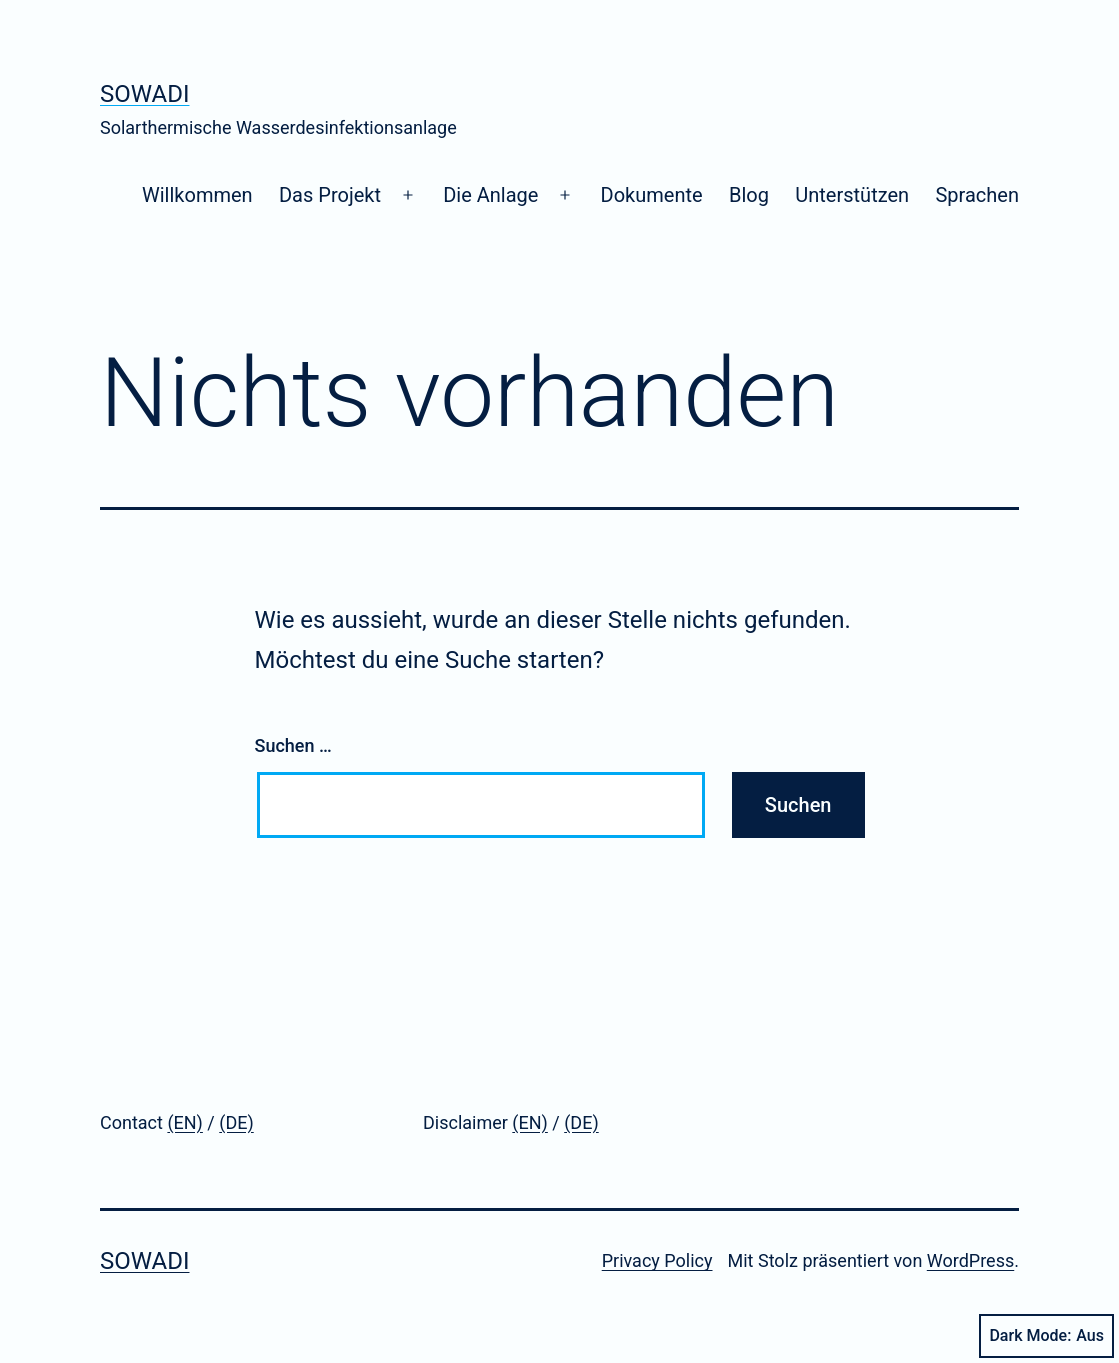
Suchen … (293, 745)
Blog (749, 195)
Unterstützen (852, 195)
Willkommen (197, 195)
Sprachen (977, 195)
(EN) (185, 1122)
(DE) (236, 1122)
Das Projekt (330, 195)
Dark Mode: (1046, 1336)
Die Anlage (490, 195)
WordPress (970, 1260)
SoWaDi (144, 94)
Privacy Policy (657, 1260)
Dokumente (652, 195)
